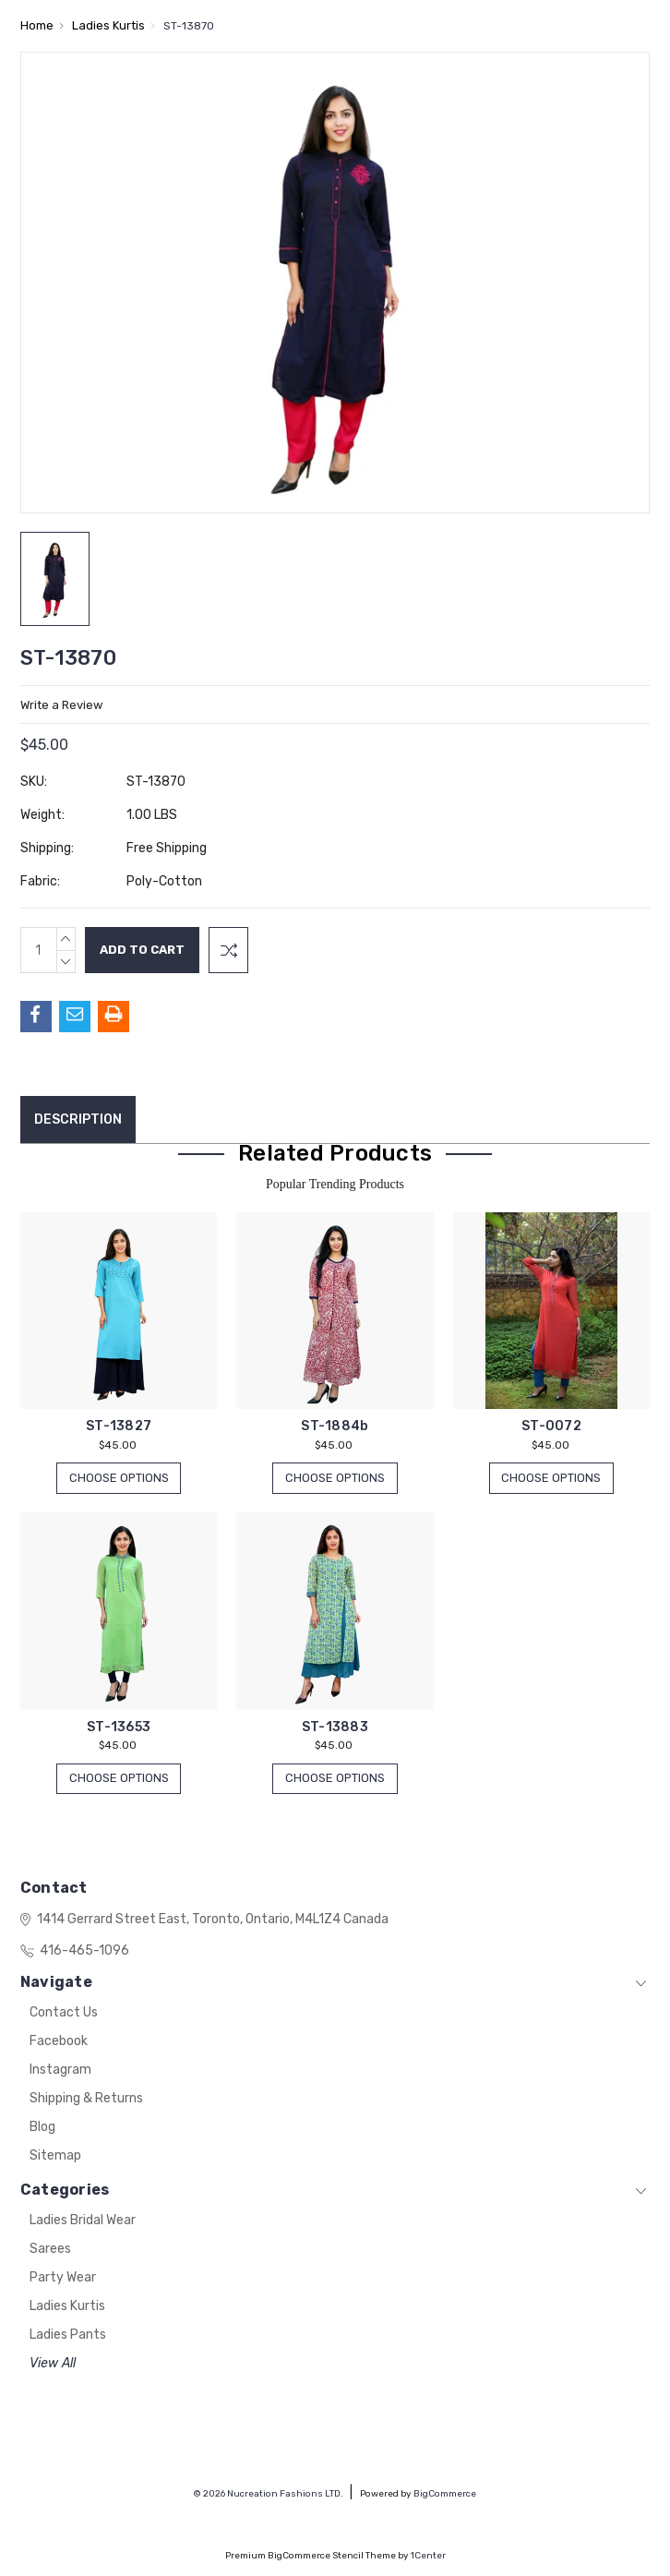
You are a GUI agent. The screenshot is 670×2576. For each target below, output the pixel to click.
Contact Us (64, 2013)
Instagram (60, 2070)
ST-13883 (335, 1727)
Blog (42, 2128)
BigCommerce (444, 2493)
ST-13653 (118, 1727)
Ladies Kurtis (67, 2307)
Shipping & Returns (86, 2099)
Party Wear (63, 2278)
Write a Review (61, 705)
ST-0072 (551, 1426)
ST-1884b (334, 1426)
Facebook (59, 2042)
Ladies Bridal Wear (83, 2221)
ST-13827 (118, 1426)
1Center (428, 2555)
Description (78, 1119)
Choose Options (118, 1478)
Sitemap (55, 2156)
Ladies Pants (68, 2335)
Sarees (50, 2249)
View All (53, 2364)
